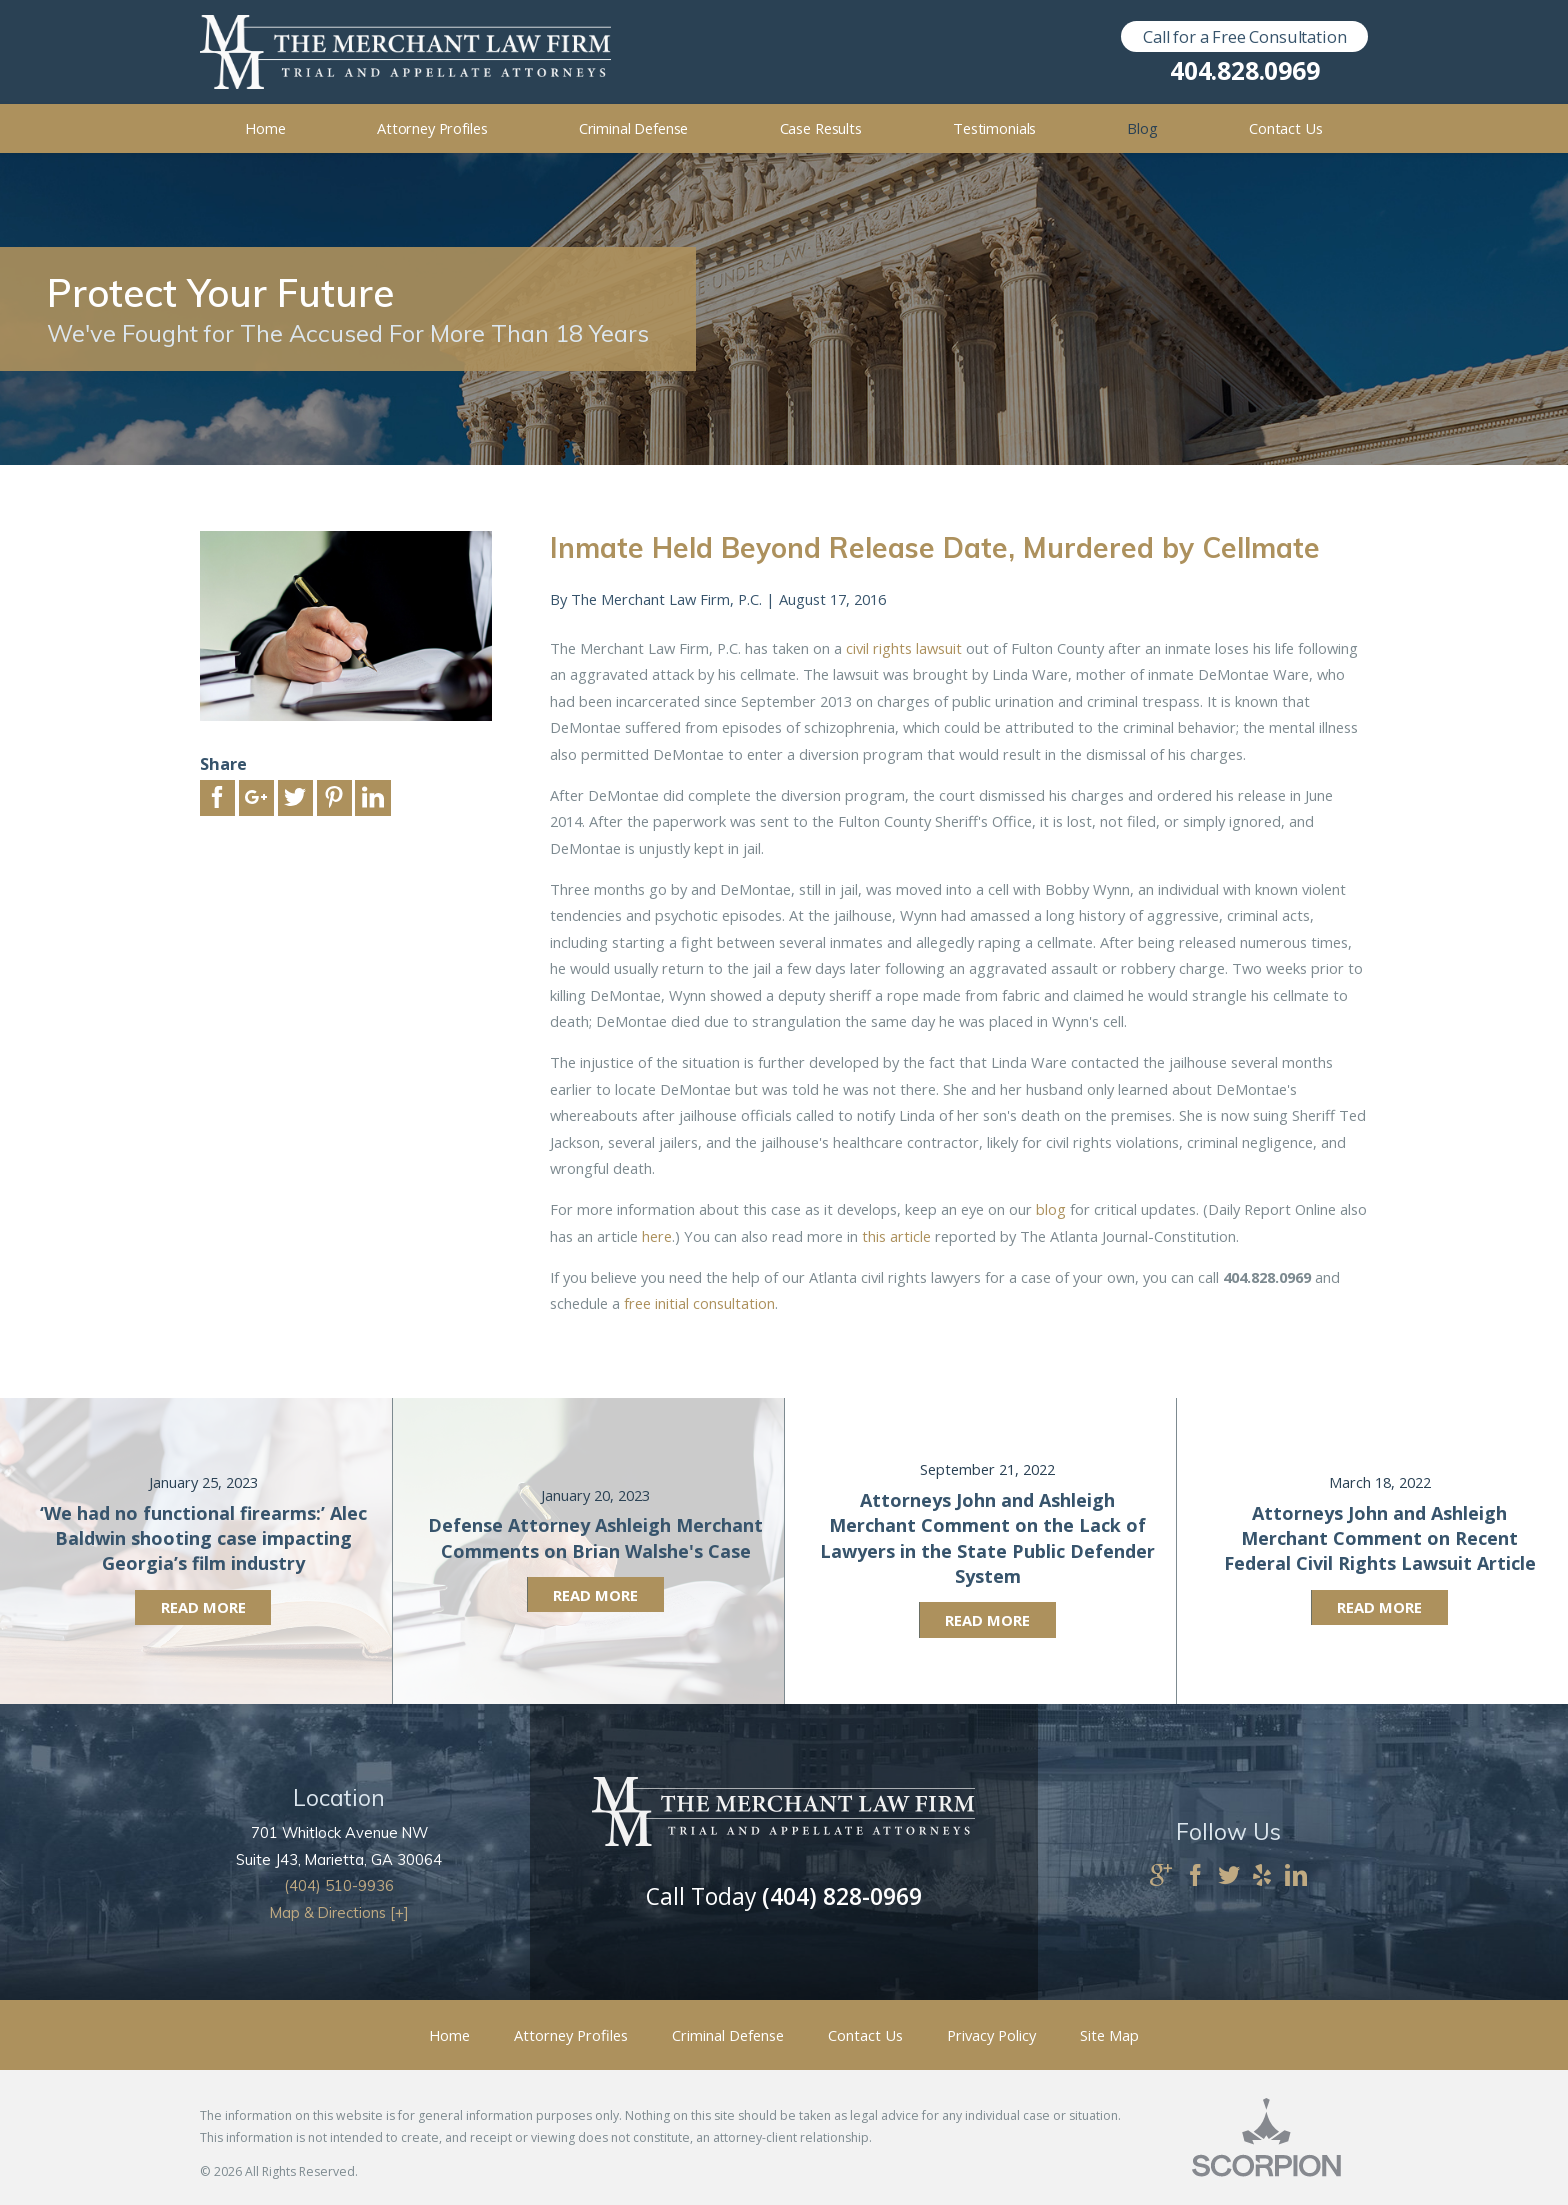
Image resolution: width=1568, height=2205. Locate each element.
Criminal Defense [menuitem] (634, 128)
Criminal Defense (728, 2035)
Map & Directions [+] (339, 1912)
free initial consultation (699, 1303)
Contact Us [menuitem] (1286, 128)
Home (449, 2035)
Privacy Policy (991, 2035)
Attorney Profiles (571, 2035)
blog (1051, 1209)
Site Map (1109, 2035)
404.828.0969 (1244, 71)
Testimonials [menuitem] (994, 128)
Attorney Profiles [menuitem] (432, 128)
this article (896, 1236)
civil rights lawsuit (904, 648)
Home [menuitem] (265, 128)
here (657, 1236)
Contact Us (865, 2035)
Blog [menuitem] (1142, 128)
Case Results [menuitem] (821, 128)
